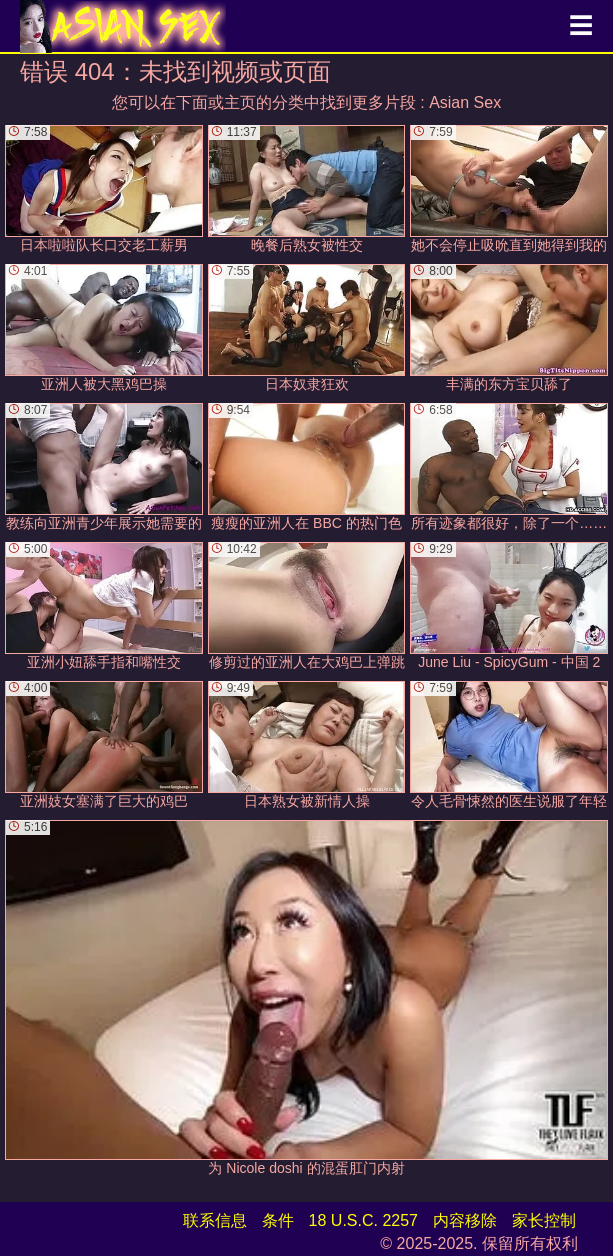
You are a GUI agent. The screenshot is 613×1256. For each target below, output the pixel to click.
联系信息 (215, 1220)
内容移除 (465, 1220)
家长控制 (544, 1220)
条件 (278, 1220)
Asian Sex (465, 102)
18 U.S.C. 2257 (363, 1220)
